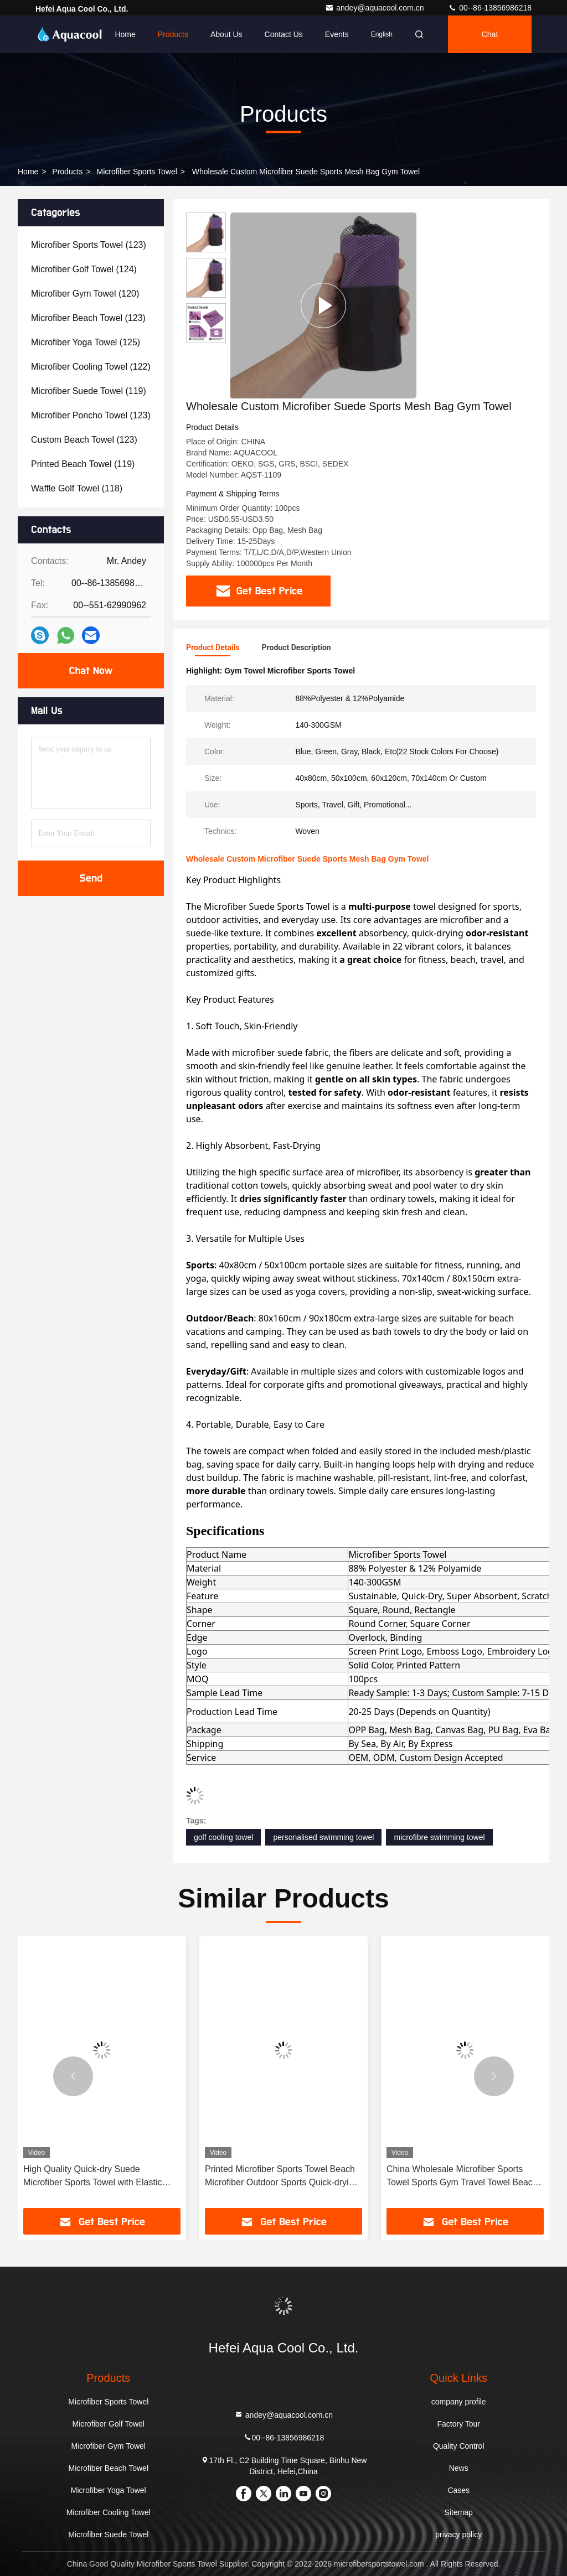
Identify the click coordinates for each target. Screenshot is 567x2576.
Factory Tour (458, 2423)
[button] (73, 2076)
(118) (76, 488)
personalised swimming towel (323, 1837)
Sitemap (459, 2512)
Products (173, 34)
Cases (458, 2490)
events (337, 34)
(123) (88, 245)
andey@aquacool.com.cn (375, 7)
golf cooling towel (223, 1837)
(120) (85, 293)
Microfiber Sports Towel (137, 171)
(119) (88, 391)
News (458, 2468)
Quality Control (458, 2446)
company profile (458, 2401)
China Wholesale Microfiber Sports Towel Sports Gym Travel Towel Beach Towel (462, 2176)
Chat (490, 34)
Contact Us (284, 34)
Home (125, 34)
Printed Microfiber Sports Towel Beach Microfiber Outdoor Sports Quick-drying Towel (281, 2176)
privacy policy (458, 2534)
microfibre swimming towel (439, 1837)
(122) (91, 366)
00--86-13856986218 (490, 7)
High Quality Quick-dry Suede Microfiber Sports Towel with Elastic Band (92, 2176)
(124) (84, 269)
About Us (226, 34)
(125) (85, 342)
